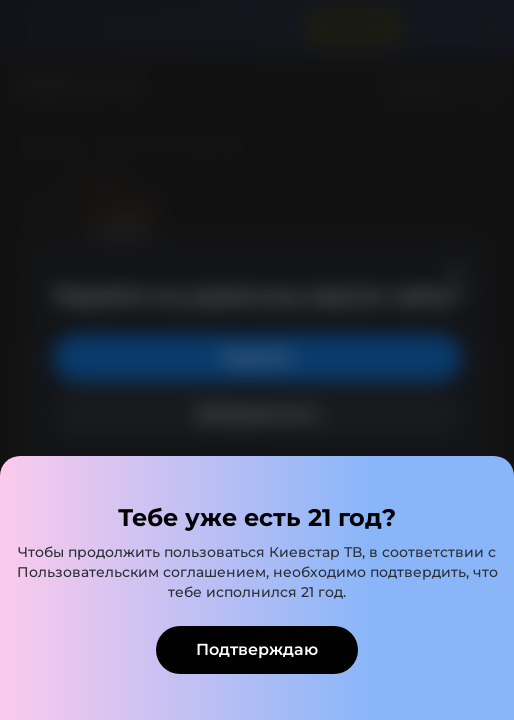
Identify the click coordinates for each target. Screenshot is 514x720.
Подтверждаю (257, 649)
